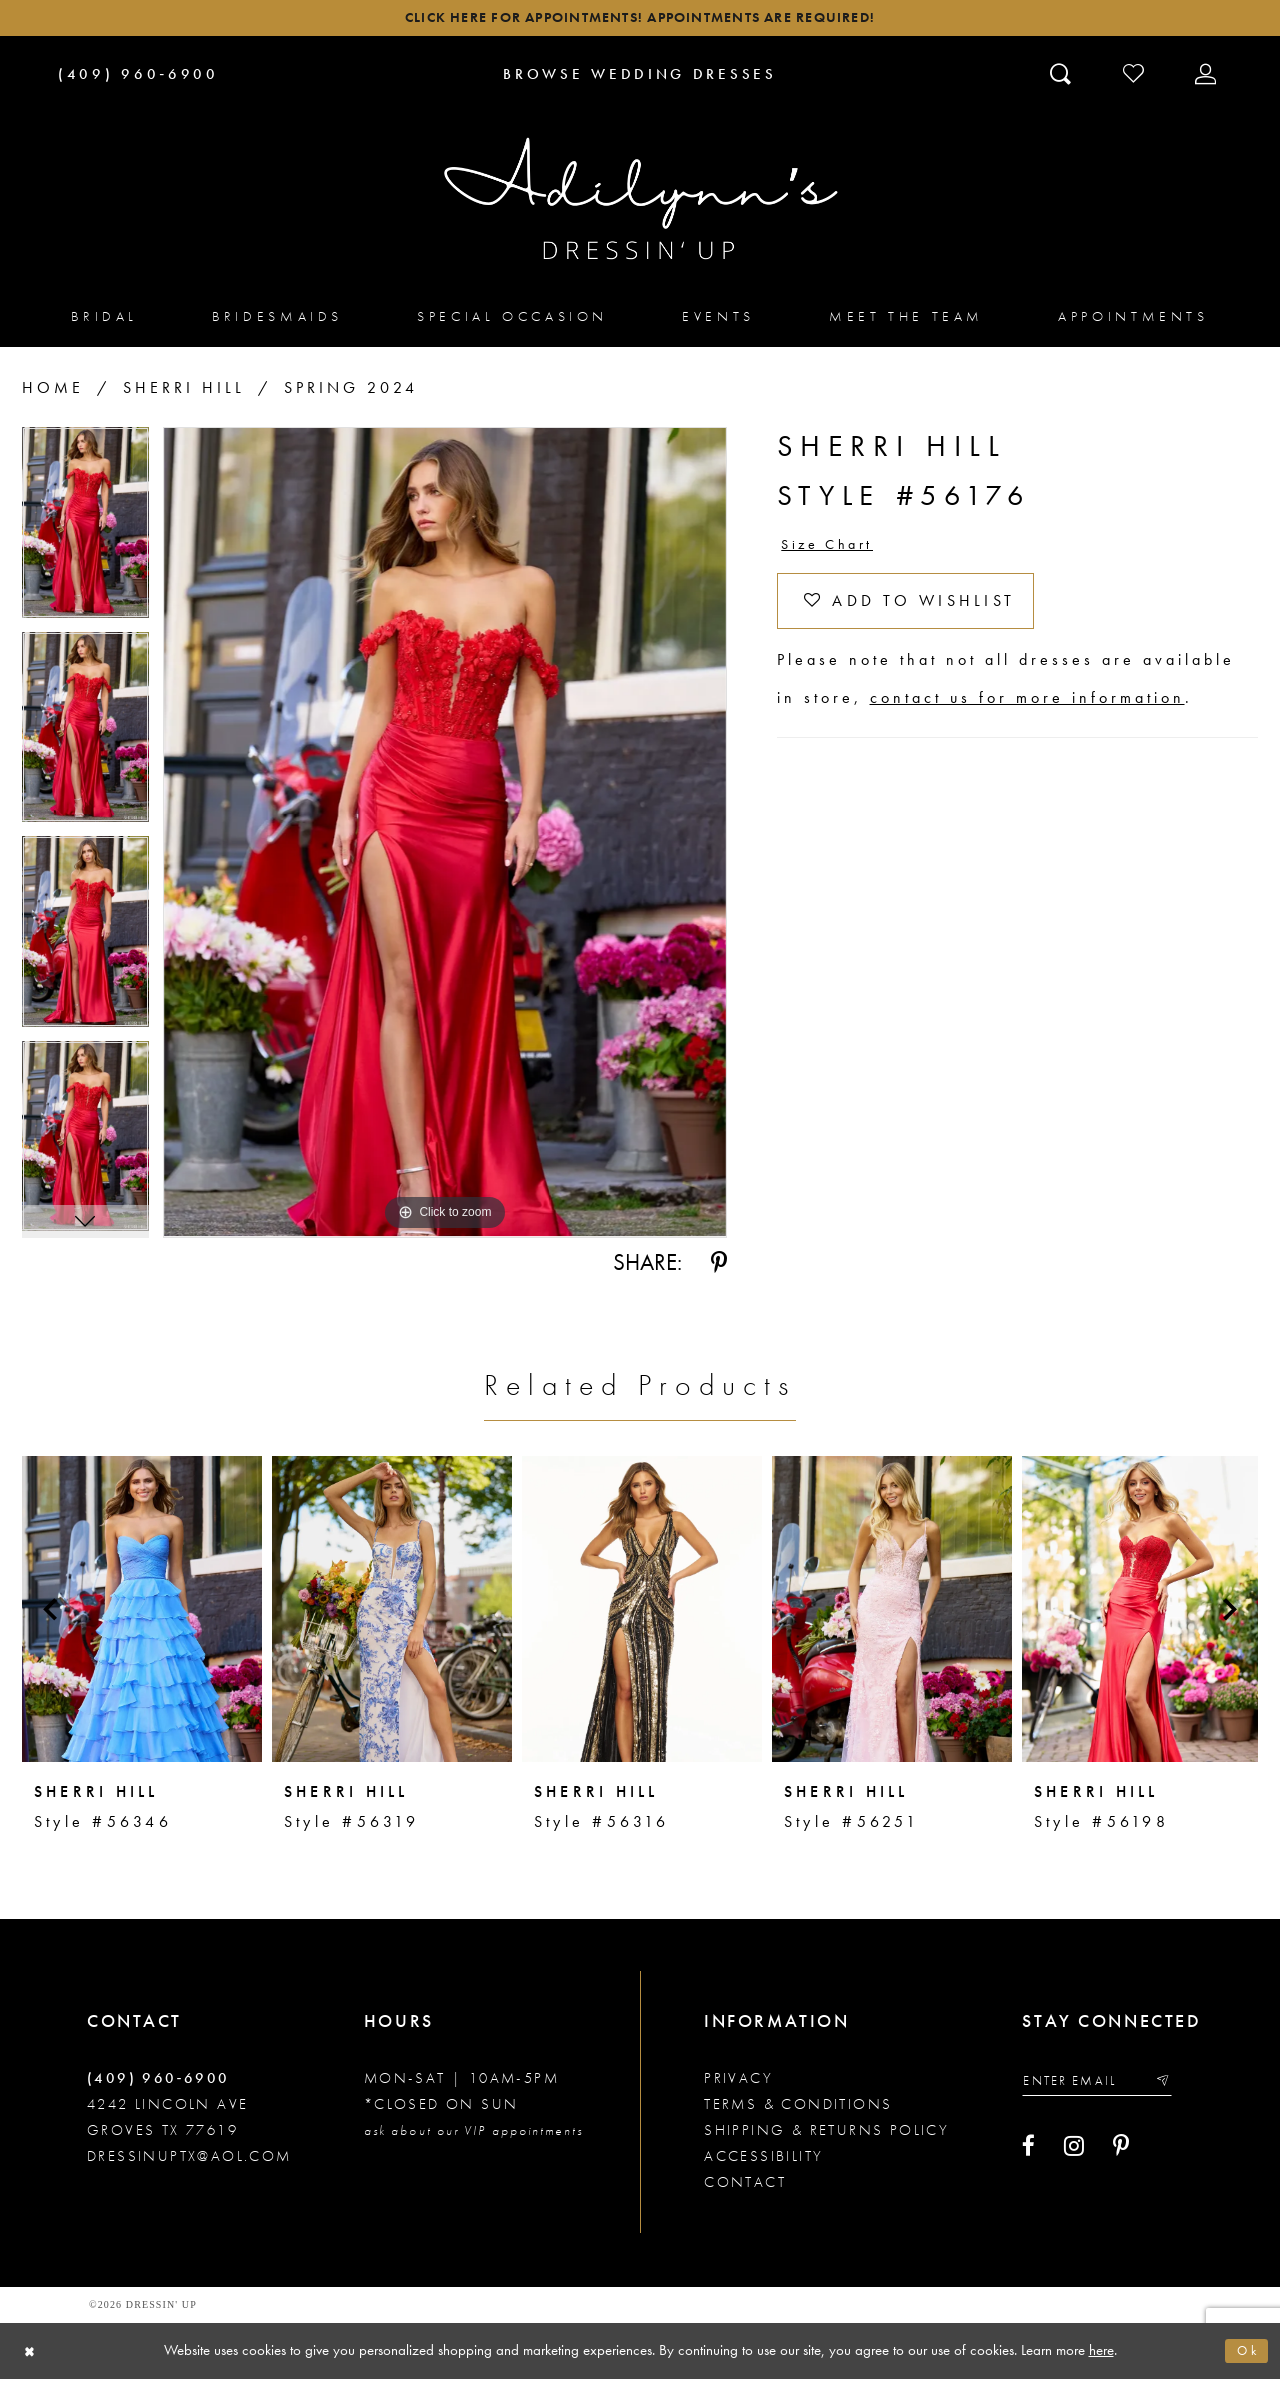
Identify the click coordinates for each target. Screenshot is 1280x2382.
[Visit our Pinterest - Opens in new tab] (1121, 2154)
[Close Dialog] (32, 2354)
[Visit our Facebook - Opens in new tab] (1028, 2154)
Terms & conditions (798, 2108)
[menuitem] (104, 320)
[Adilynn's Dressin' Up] (640, 203)
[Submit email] (1178, 2086)
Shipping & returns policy (826, 2134)
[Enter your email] (1106, 2086)
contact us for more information (1027, 713)
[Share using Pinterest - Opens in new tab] (719, 1267)
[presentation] (142, 1613)
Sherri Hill (184, 392)
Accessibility (763, 2160)
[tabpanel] (85, 534)
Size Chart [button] (834, 550)
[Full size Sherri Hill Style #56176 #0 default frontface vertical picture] (445, 837)
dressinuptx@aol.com (189, 2160)
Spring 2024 (351, 392)
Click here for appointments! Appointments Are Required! (639, 20)
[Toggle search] (1062, 77)
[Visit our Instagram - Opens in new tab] (1074, 2154)
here (1101, 2353)
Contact (745, 2186)
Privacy (738, 2082)
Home (53, 392)
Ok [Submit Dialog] (1245, 2354)
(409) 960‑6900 (158, 2082)
